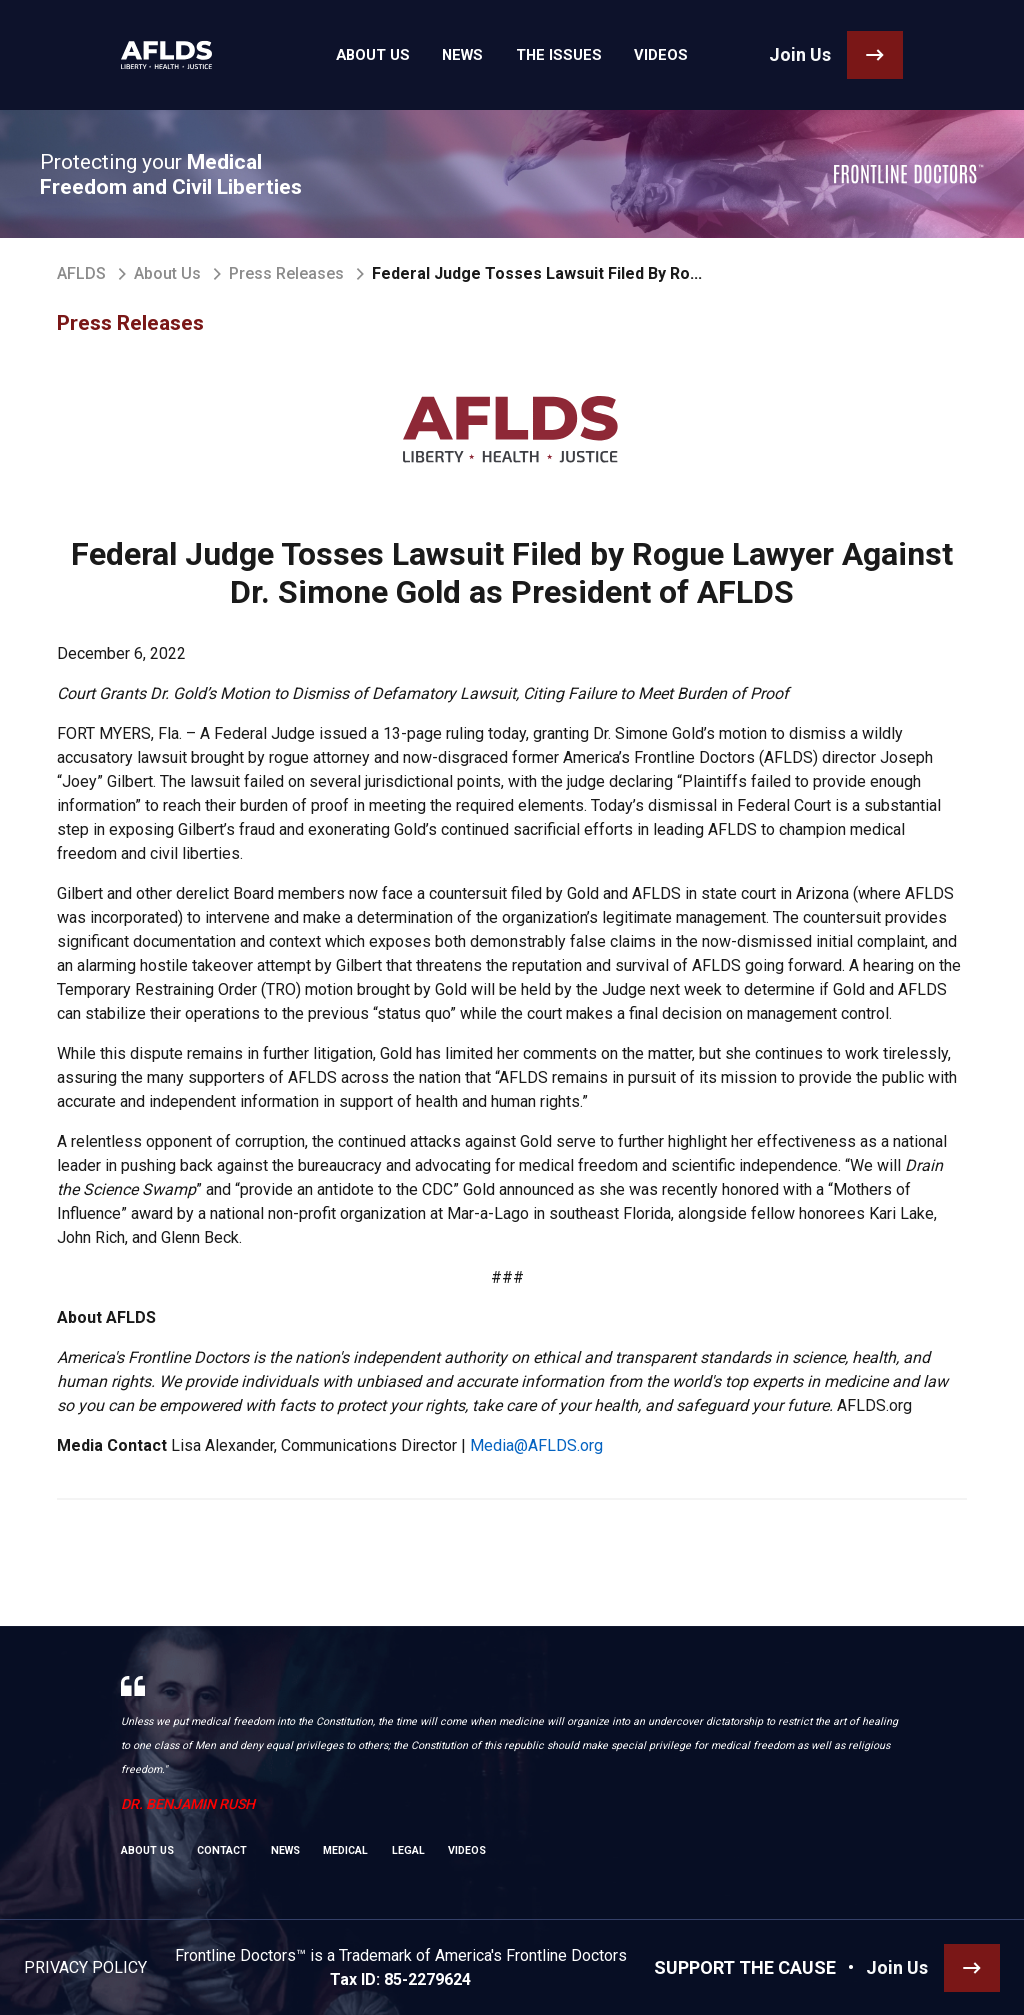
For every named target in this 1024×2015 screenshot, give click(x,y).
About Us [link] (390, 55)
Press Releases (286, 273)
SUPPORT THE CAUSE (745, 1967)
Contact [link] (222, 1850)
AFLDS (81, 273)
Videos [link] (641, 55)
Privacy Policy (85, 1967)
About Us (167, 273)
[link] (158, 55)
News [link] (469, 55)
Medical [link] (345, 1850)
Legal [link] (408, 1850)
